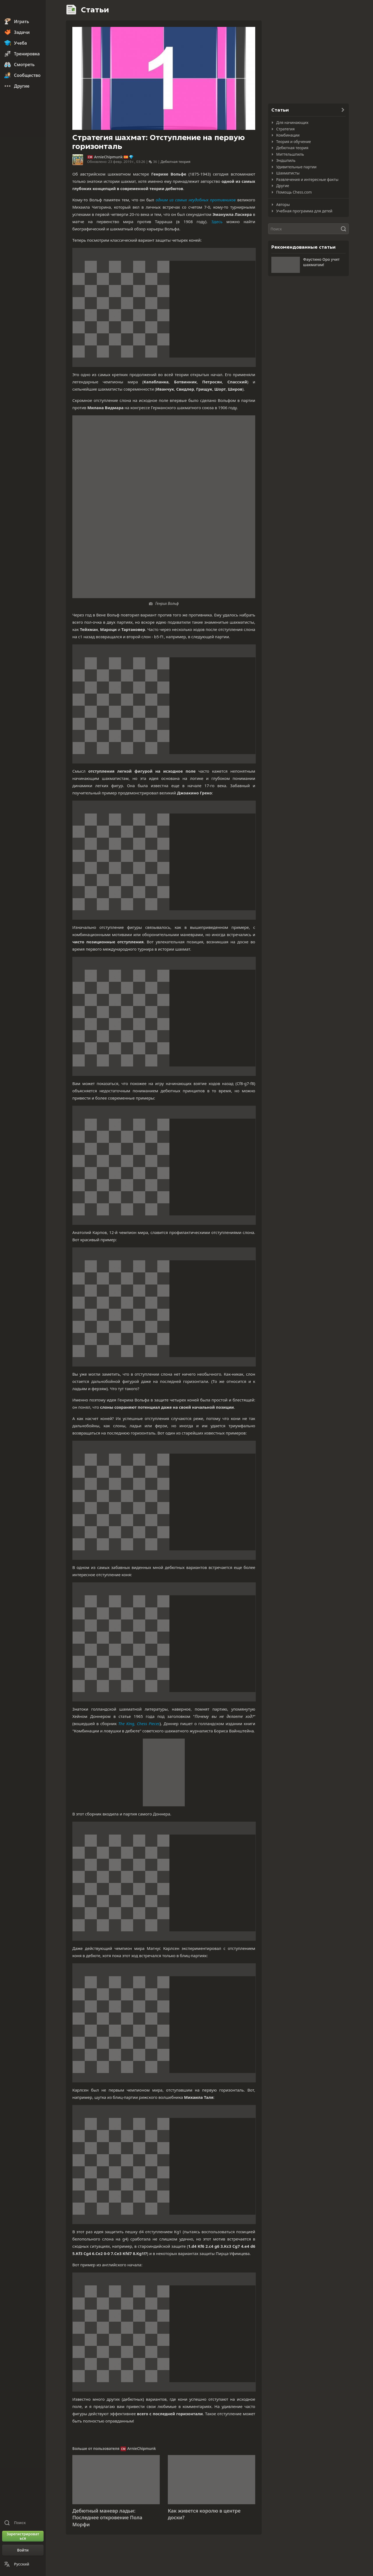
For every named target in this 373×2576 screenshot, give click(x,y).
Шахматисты (288, 173)
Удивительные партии (296, 166)
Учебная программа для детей (304, 210)
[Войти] (23, 2550)
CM (90, 157)
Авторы (283, 204)
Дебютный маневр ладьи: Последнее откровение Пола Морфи (107, 2517)
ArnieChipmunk (108, 157)
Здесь (217, 221)
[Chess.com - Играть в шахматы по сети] (23, 9)
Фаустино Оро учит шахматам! (321, 262)
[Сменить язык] (23, 2564)
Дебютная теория (175, 161)
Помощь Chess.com (294, 192)
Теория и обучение (293, 141)
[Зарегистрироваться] (23, 2536)
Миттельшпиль (290, 154)
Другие (282, 185)
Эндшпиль (286, 160)
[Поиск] (308, 228)
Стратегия (285, 128)
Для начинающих (292, 122)
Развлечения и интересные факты (307, 179)
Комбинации (288, 135)
